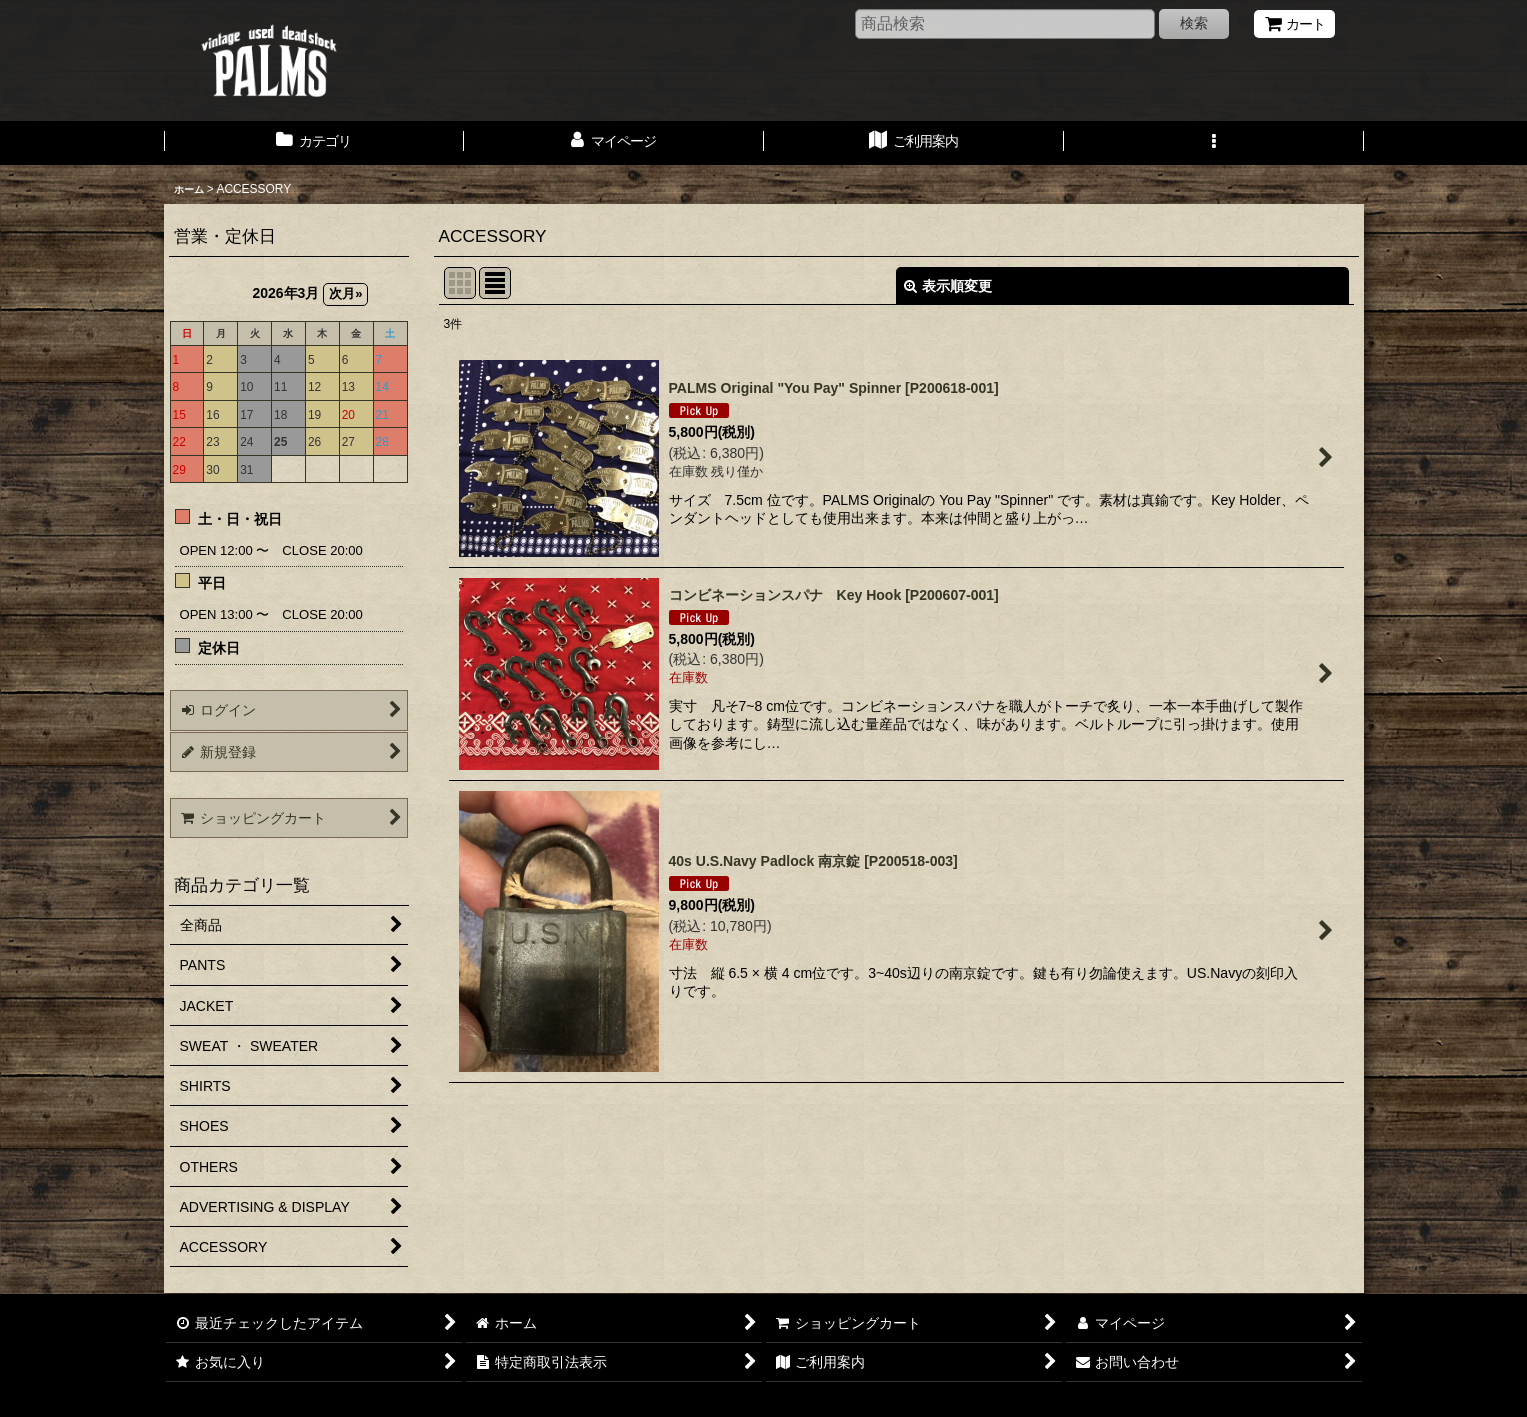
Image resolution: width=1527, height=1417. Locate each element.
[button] (1214, 143)
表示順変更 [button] (948, 286)
